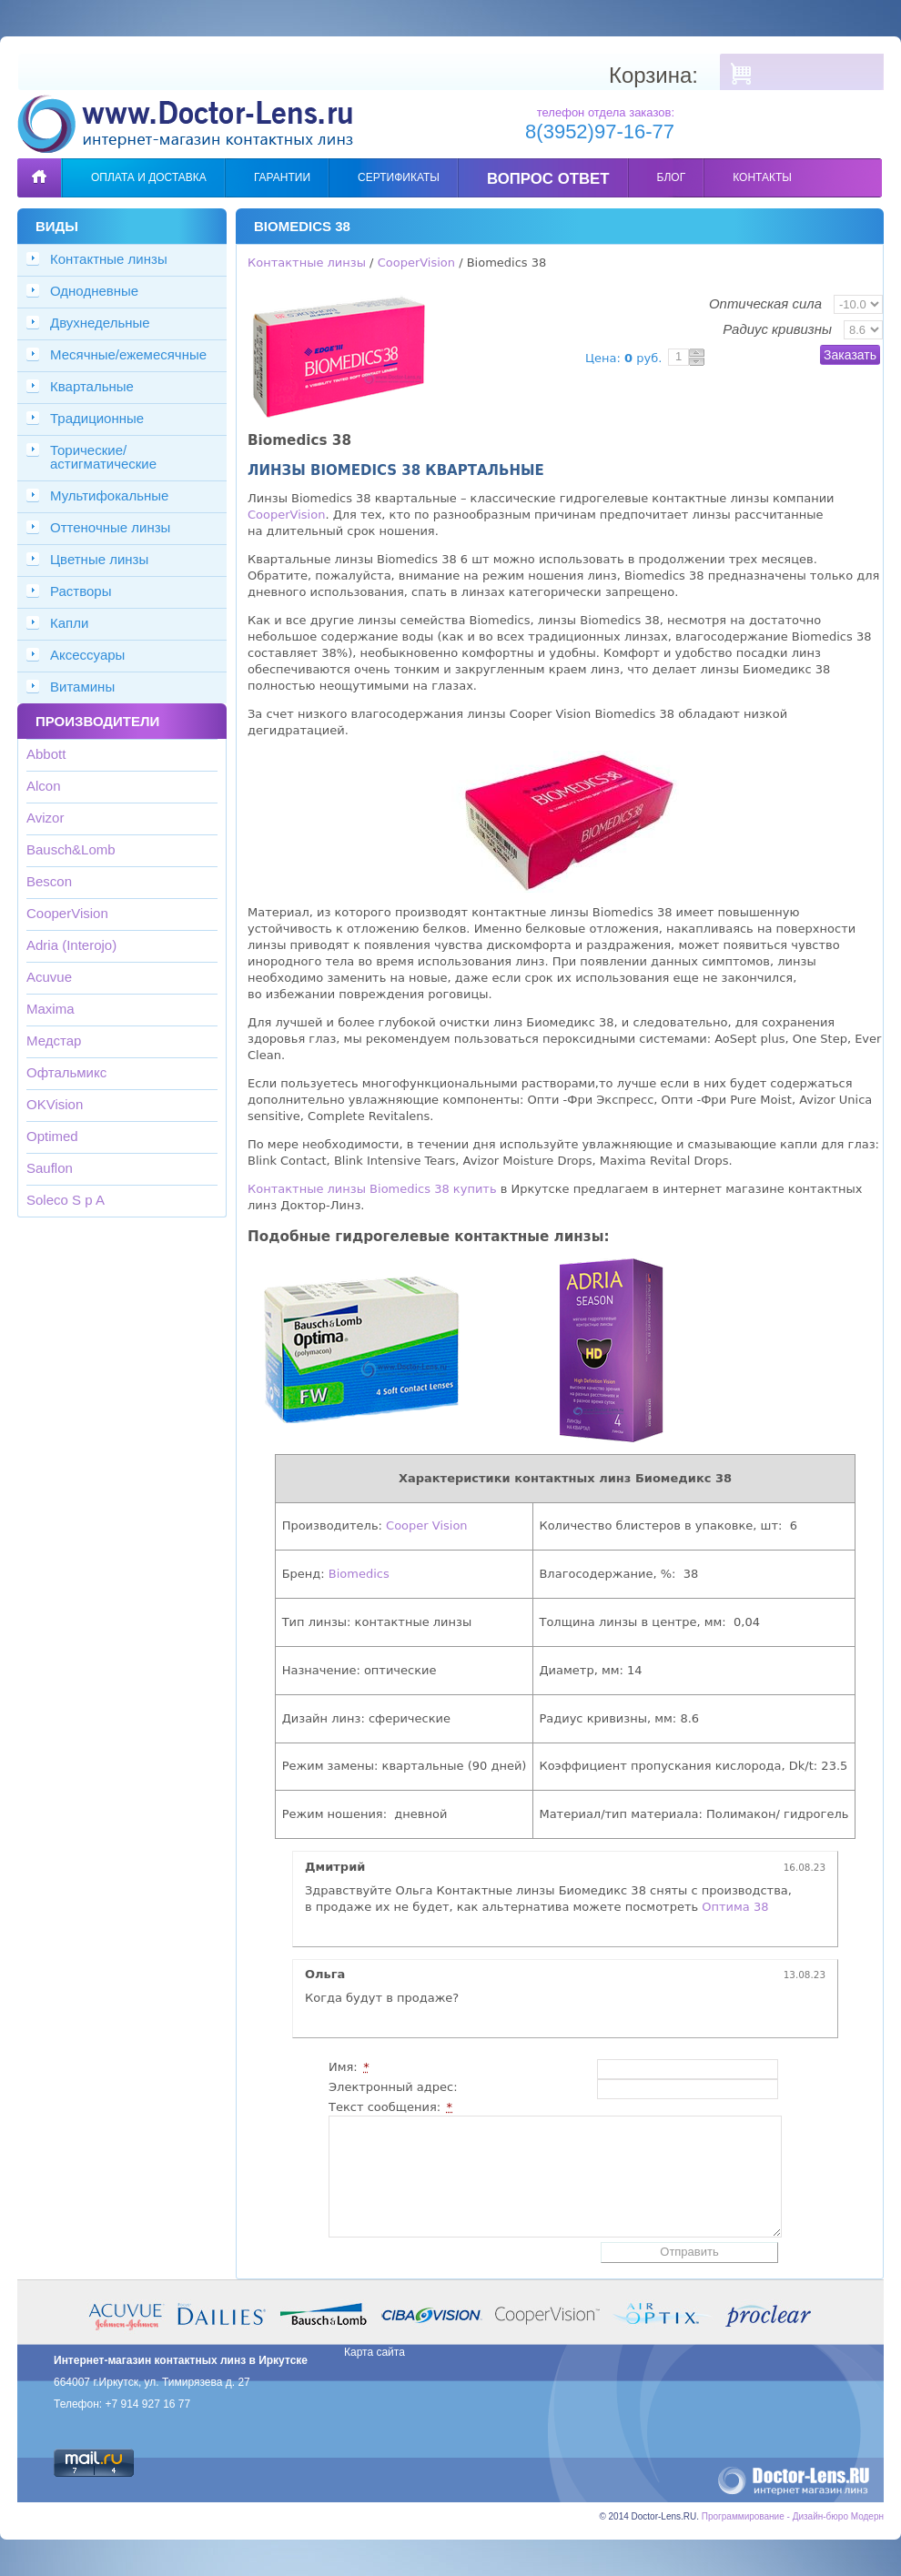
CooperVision (67, 913)
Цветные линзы (99, 559)
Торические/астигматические (103, 456)
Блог (671, 177)
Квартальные (92, 386)
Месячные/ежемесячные (128, 354)
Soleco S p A (65, 1199)
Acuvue (49, 977)
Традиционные (97, 418)
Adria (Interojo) (71, 945)
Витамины (82, 686)
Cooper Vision (427, 1525)
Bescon (49, 881)
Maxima (50, 1008)
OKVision (54, 1104)
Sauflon (49, 1168)
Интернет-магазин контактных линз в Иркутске (181, 2360)
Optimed (52, 1136)
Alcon (43, 785)
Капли (69, 623)
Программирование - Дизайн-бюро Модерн (793, 2516)
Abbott (46, 754)
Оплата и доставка (149, 177)
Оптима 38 (735, 1907)
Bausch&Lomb (71, 849)
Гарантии (282, 177)
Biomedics (359, 1574)
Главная (39, 164)
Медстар (53, 1040)
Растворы (81, 591)
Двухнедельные (100, 322)
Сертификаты (399, 177)
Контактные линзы (108, 259)
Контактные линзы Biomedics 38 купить (372, 1189)
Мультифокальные (109, 495)
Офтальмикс (66, 1072)
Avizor (45, 817)
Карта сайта (374, 2352)
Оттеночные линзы (110, 527)
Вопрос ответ (548, 178)
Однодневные (94, 290)
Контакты (762, 177)
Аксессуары (87, 654)
